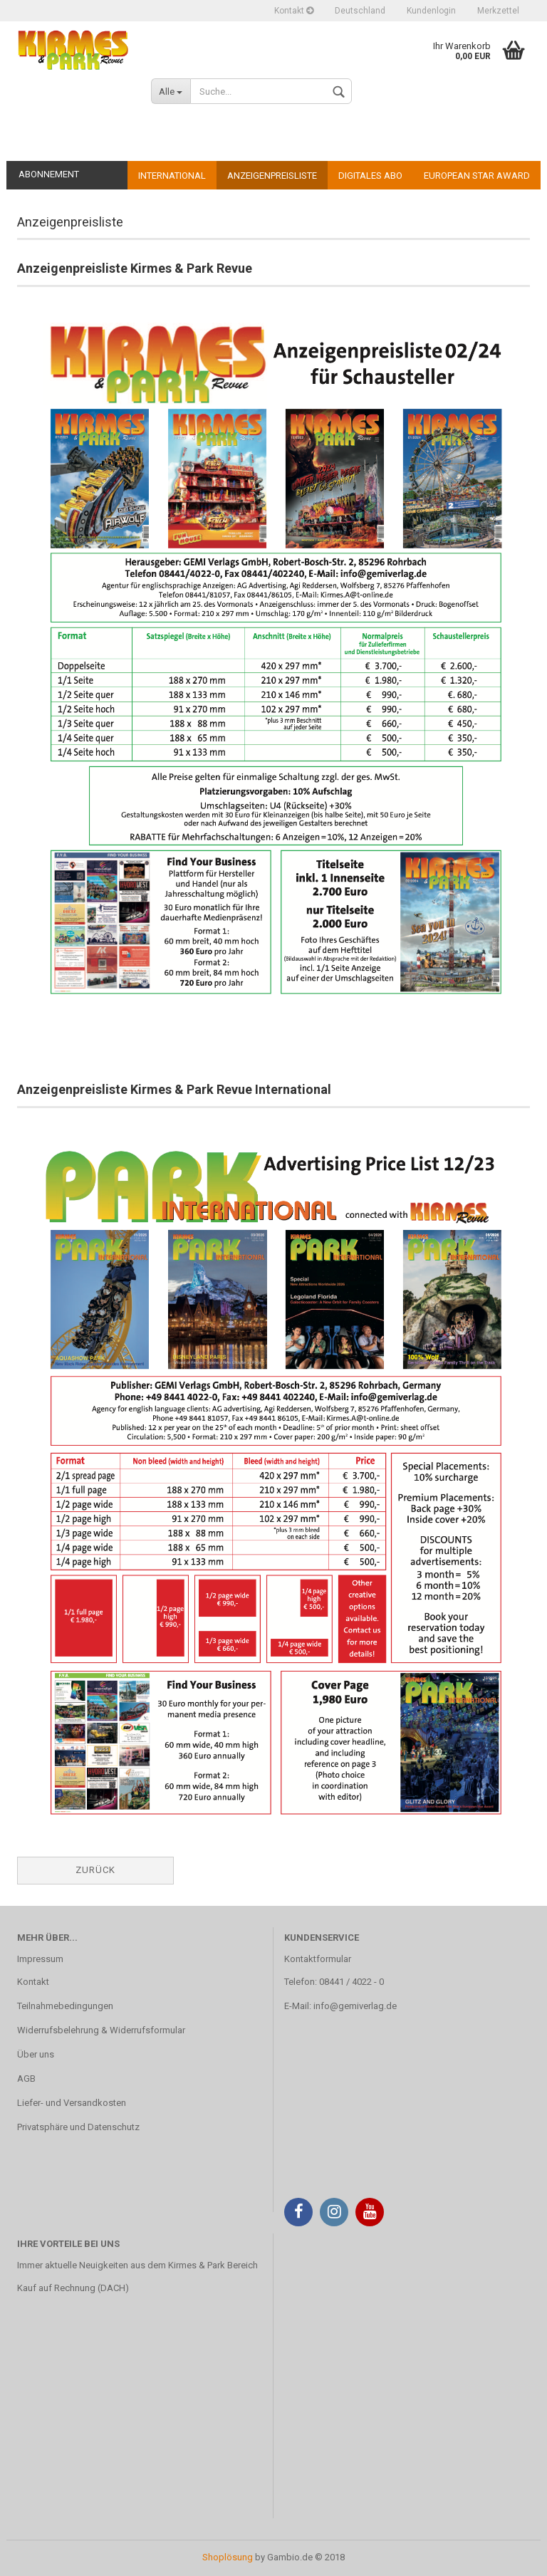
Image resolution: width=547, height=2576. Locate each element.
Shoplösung (227, 2557)
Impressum (40, 1959)
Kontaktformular (317, 1959)
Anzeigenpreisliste (272, 175)
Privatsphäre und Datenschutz (78, 2127)
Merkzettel (498, 11)
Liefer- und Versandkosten (71, 2102)
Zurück (95, 1870)
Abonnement (49, 174)
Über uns (35, 2054)
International (172, 175)
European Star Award (477, 175)
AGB (26, 2078)
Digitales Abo (370, 175)
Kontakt (293, 11)
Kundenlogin (431, 11)
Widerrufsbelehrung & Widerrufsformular (101, 2030)
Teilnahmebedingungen (65, 2006)
